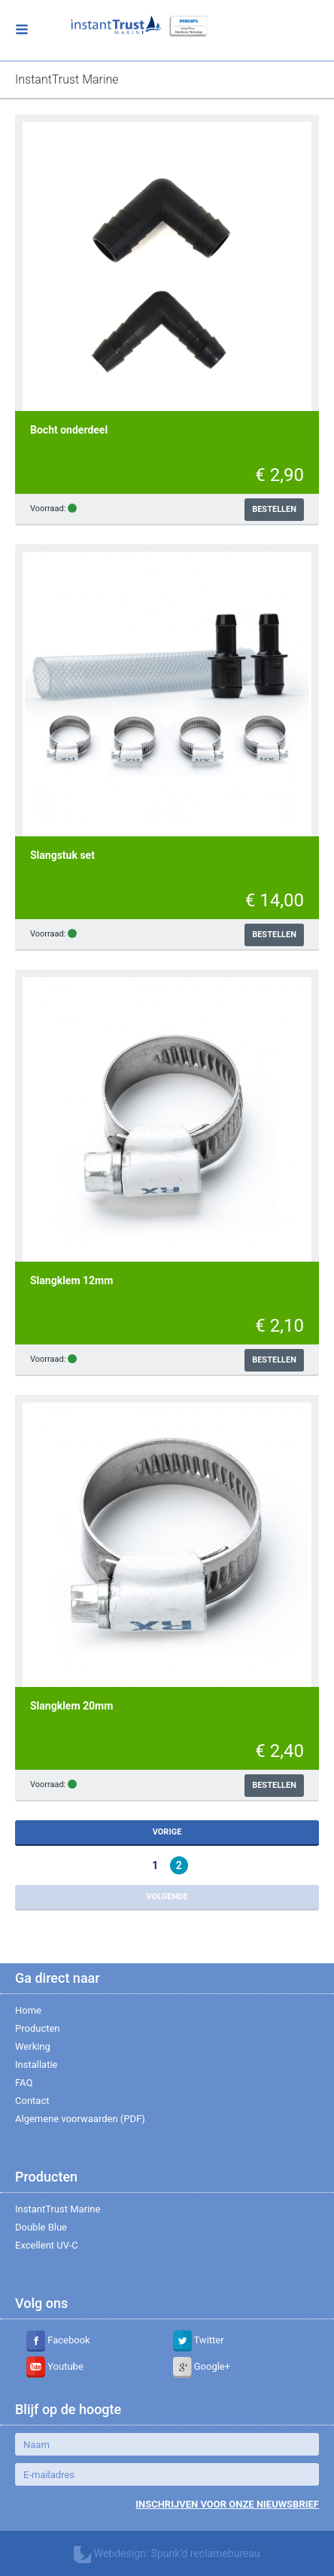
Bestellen (274, 509)
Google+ (202, 2366)
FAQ (23, 2082)
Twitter (198, 2340)
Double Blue (41, 2227)
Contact (32, 2100)
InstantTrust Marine (57, 2209)
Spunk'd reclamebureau (205, 2553)
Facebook (58, 2340)
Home (28, 2010)
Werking (32, 2046)
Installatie (36, 2064)
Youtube (55, 2366)
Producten (37, 2028)
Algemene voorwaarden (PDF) (80, 2118)
